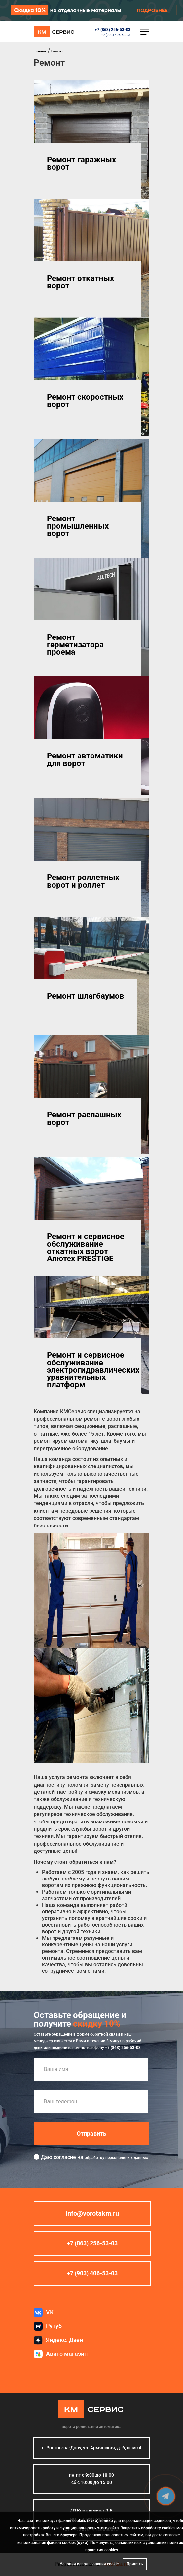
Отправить (91, 2133)
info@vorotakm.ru (92, 2214)
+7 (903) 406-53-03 (115, 35)
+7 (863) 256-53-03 (112, 29)
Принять (135, 2564)
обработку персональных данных (116, 2158)
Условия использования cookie (89, 2564)
